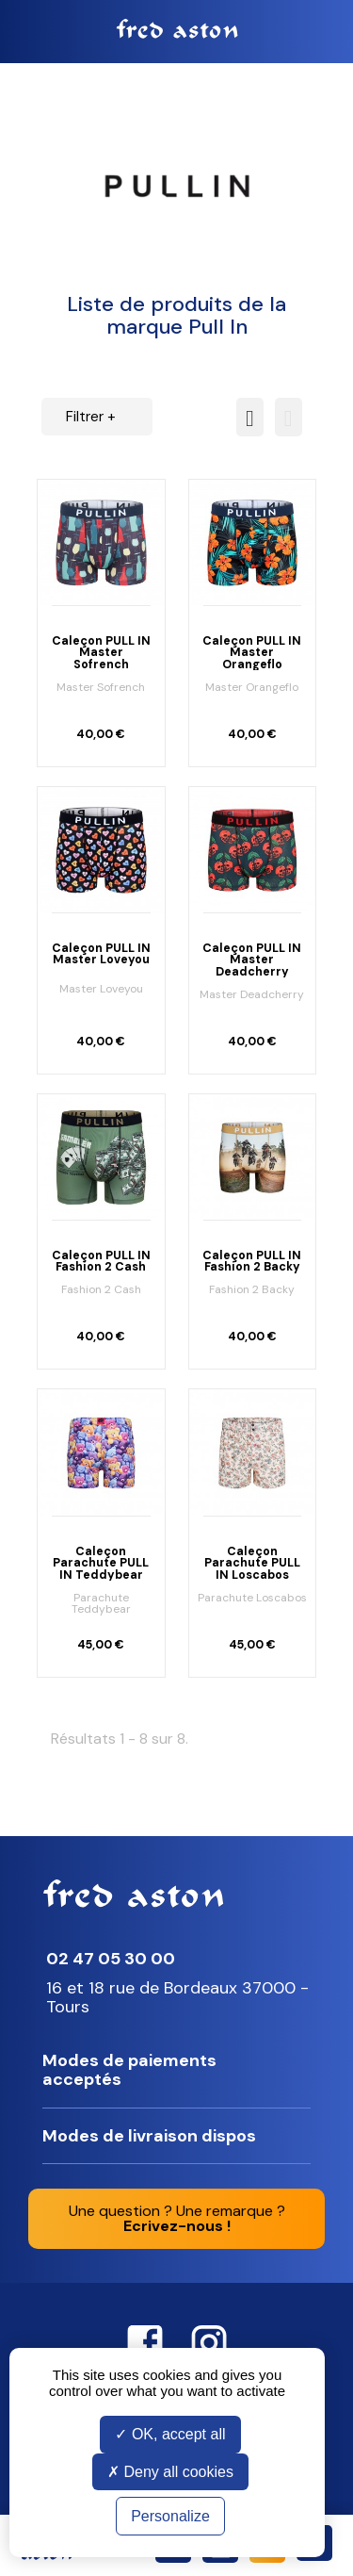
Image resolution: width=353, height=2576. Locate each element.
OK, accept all (170, 2434)
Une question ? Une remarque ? (177, 2218)
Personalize (170, 2516)
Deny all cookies (170, 2472)
